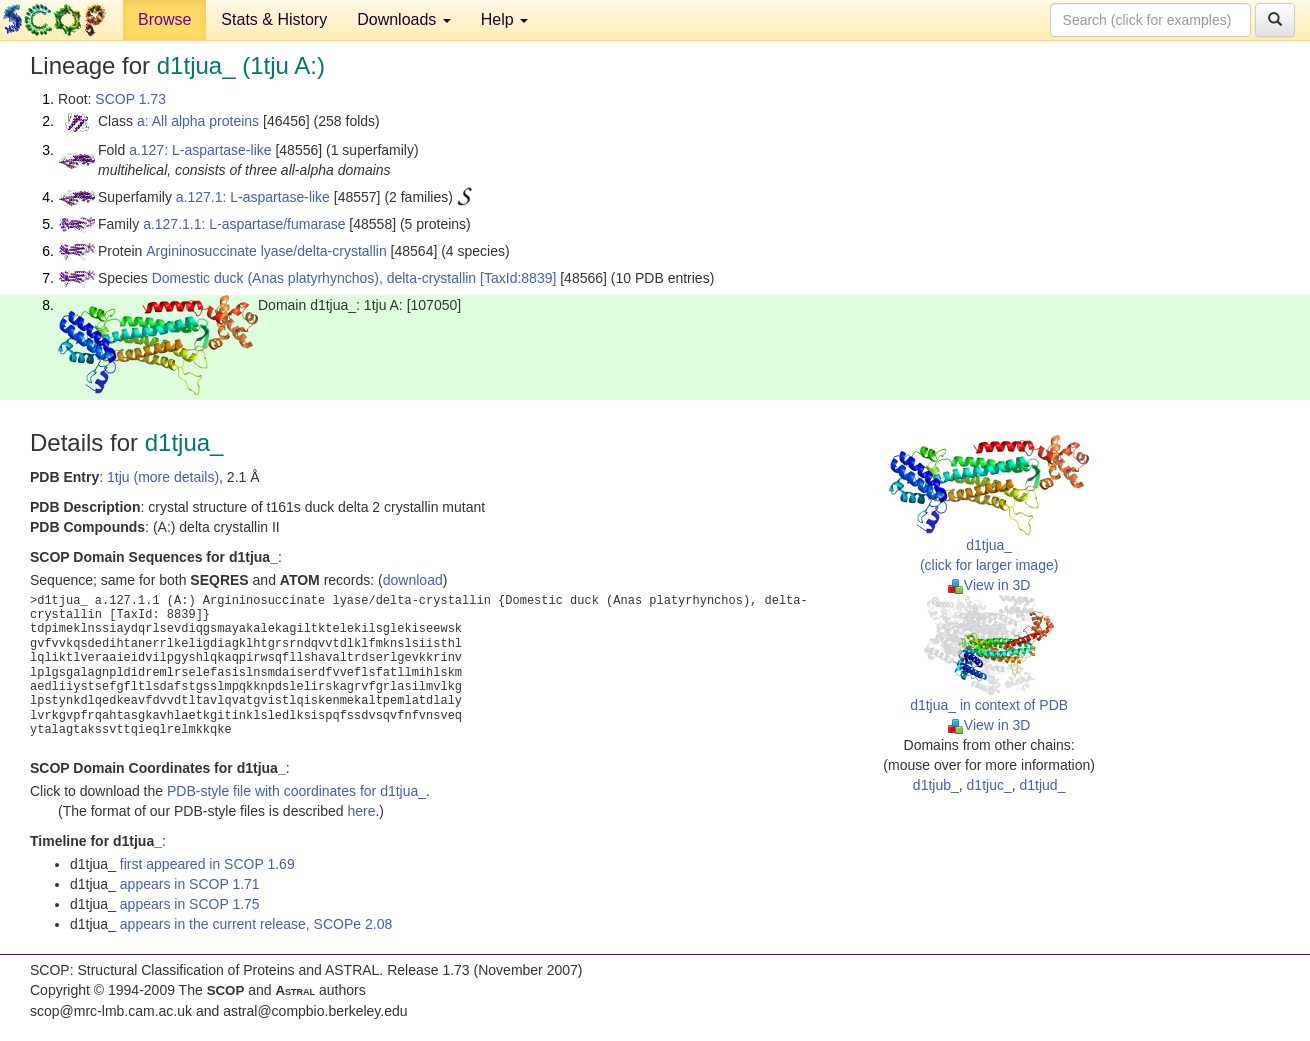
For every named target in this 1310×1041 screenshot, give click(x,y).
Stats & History (274, 19)
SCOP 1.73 (130, 99)
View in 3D (989, 585)
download (413, 580)
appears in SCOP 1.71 (190, 884)
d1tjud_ (1043, 785)
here (361, 811)
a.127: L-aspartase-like (200, 150)
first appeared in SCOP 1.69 (207, 864)
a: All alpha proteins (198, 121)
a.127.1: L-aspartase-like (253, 197)
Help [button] (504, 19)
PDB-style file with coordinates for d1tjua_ (296, 791)
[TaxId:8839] (518, 278)
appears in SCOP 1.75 (190, 904)
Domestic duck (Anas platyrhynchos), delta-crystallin (314, 278)
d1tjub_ (936, 785)
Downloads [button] (404, 19)
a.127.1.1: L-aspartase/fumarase (244, 224)
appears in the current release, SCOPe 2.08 (256, 924)
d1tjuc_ (989, 785)
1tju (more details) (163, 477)
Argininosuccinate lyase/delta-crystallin (266, 251)
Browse (164, 19)
